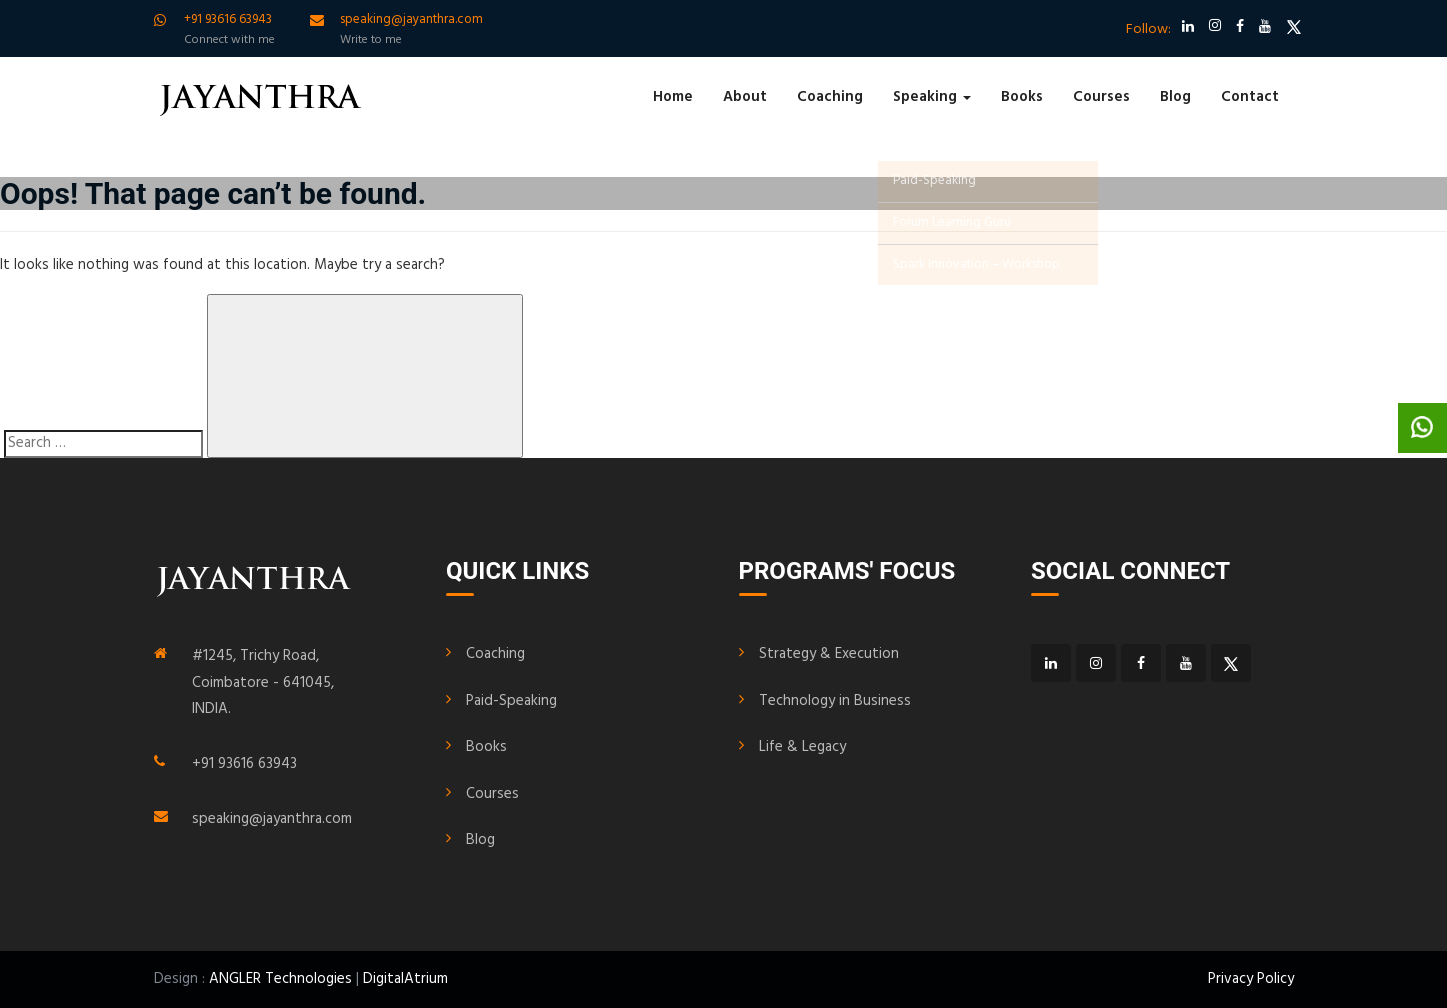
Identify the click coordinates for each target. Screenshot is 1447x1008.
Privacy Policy (1251, 979)
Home (673, 97)
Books (1022, 97)
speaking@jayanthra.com (272, 819)
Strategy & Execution (829, 654)
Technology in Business (835, 701)
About (745, 97)
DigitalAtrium (405, 979)
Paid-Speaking (511, 701)
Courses (1101, 97)
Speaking (932, 97)
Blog (1175, 97)
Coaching (830, 97)
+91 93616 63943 (244, 764)
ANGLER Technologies (280, 979)
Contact (1250, 97)
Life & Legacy (802, 747)
